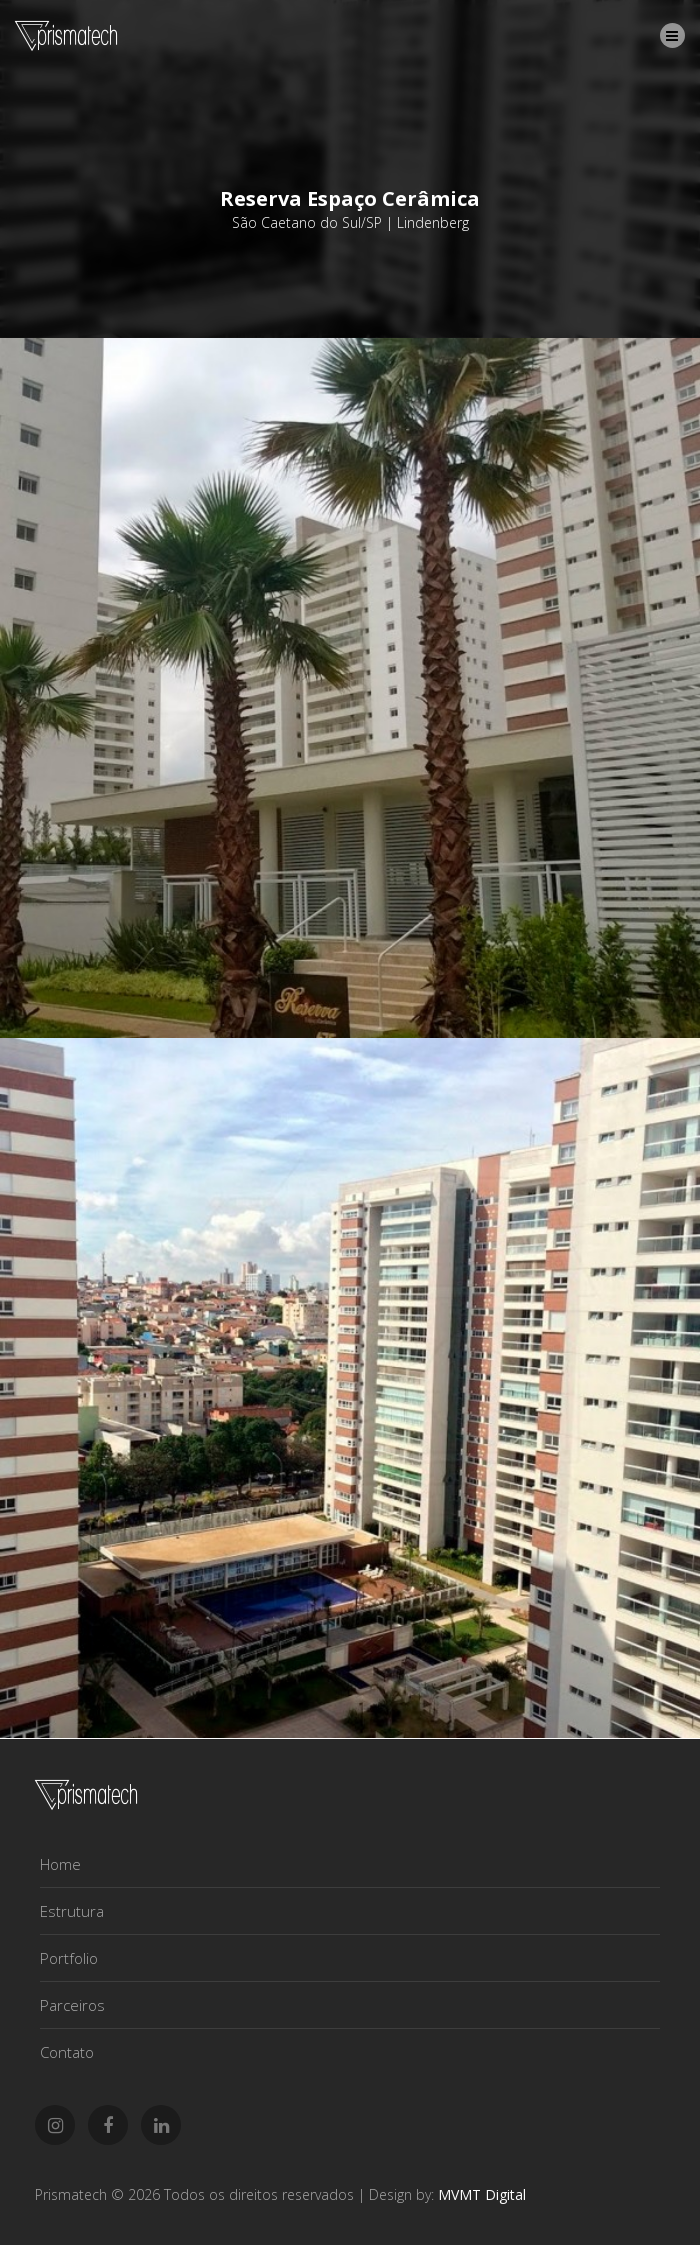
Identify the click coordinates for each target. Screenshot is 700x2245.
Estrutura (72, 1911)
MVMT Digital (482, 2194)
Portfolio (69, 1958)
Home (60, 1864)
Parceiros (72, 2005)
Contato (67, 2052)
